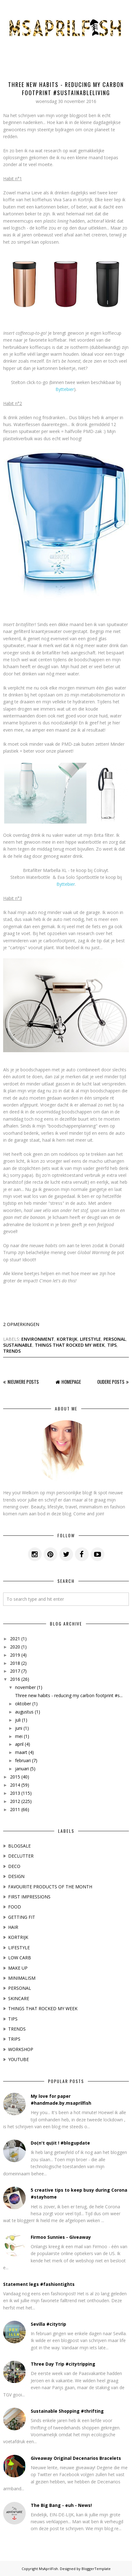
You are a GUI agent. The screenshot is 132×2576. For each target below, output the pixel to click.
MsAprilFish (48, 2568)
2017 (15, 1671)
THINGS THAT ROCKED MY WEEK (70, 1345)
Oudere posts (110, 1381)
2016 (15, 1679)
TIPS (112, 1345)
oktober (23, 1704)
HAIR (13, 1927)
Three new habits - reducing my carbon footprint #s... (69, 1695)
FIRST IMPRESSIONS (29, 1897)
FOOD (14, 1907)
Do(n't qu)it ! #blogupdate (60, 2143)
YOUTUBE (18, 2059)
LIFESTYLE (90, 1339)
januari (22, 1769)
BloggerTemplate (96, 2568)
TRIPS (14, 2039)
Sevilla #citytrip (48, 2324)
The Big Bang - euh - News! (61, 2505)
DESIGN (16, 1876)
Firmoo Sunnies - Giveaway (61, 2237)
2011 (15, 1809)
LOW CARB (19, 1958)
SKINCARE (18, 1998)
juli (18, 1720)
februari (23, 1760)
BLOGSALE (19, 1846)
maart (21, 1752)
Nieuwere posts (23, 1381)
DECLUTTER (21, 1856)
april (19, 1744)
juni (18, 1728)
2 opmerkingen (21, 1324)
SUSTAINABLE (17, 1345)
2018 (15, 1663)
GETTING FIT (21, 1917)
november (25, 1687)
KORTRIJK (67, 1339)
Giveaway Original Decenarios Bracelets (76, 2458)
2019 (15, 1655)
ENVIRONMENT (37, 1339)
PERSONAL (114, 1339)
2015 (15, 1777)
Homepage (71, 1381)
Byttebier (64, 389)
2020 (15, 1647)
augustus (24, 1712)
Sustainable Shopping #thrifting (67, 2411)
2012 (15, 1801)
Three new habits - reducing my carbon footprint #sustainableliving (66, 88)
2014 (15, 1785)
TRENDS (12, 1351)
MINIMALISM (21, 1978)
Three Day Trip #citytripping (63, 2364)
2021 (15, 1639)
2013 (15, 1793)
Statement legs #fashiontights (39, 2284)
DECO (14, 1866)
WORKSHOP (20, 2049)
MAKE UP (18, 1968)
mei (19, 1736)
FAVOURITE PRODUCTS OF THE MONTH (50, 1887)
